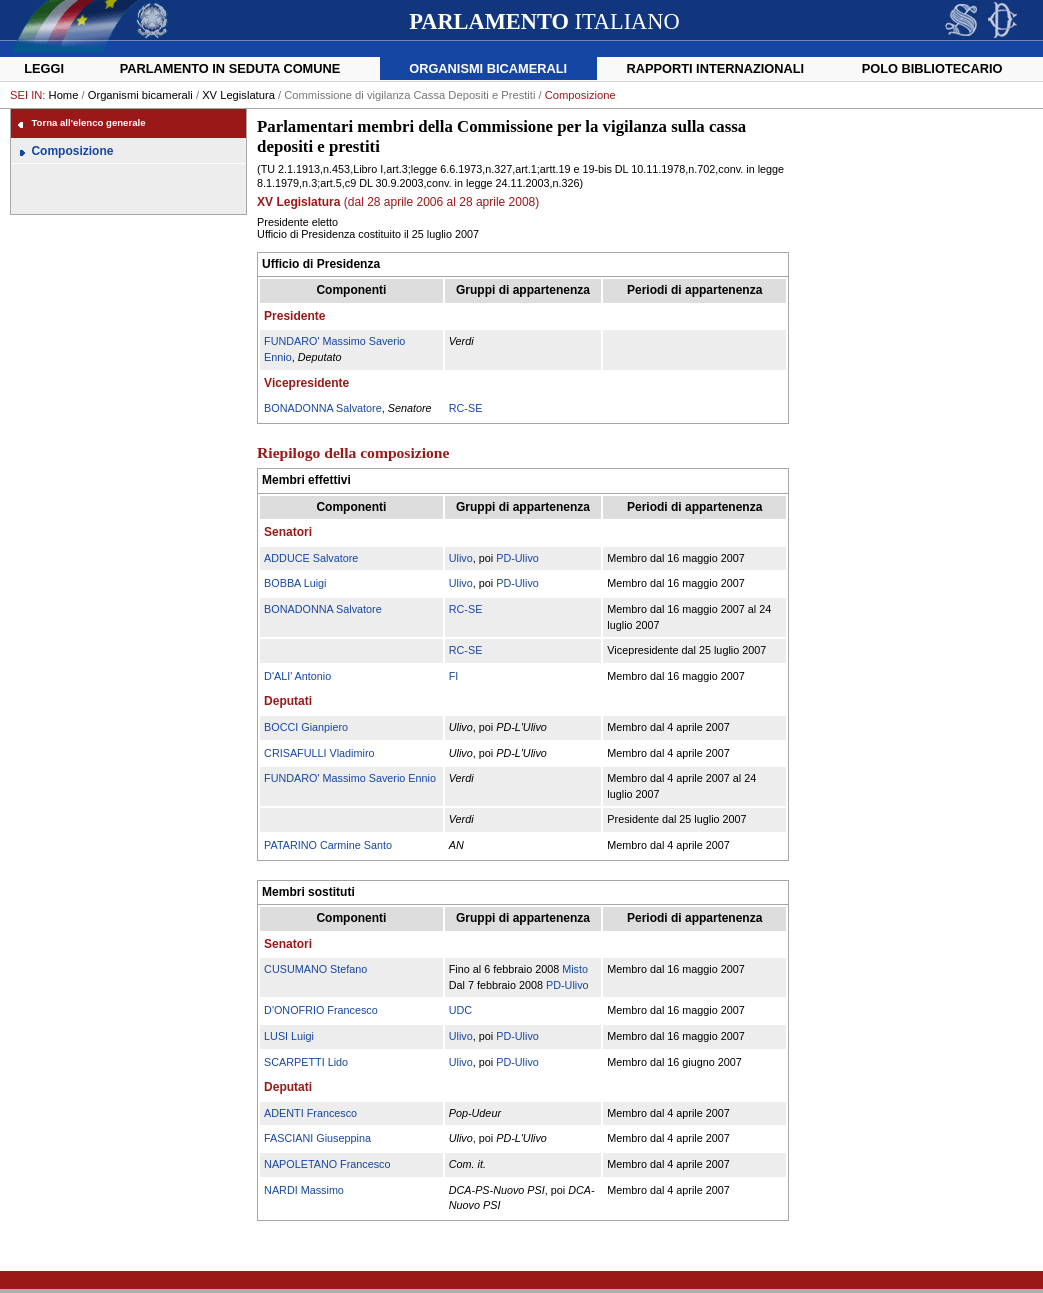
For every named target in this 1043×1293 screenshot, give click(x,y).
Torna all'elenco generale (88, 122)
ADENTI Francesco (310, 1113)
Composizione (72, 151)
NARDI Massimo (304, 1190)
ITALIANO (544, 21)
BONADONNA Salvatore (323, 408)
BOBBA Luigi (295, 583)
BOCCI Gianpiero (306, 727)
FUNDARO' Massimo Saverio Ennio (350, 778)
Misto (575, 969)
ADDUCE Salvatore (311, 558)
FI (454, 676)
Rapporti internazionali (715, 68)
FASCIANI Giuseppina (317, 1138)
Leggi (44, 68)
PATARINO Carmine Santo (328, 845)
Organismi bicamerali (488, 68)
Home (64, 95)
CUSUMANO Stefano (315, 969)
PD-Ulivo (517, 558)
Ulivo (461, 558)
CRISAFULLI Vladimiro (319, 753)
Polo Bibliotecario (932, 68)
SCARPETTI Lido (306, 1062)
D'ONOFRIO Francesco (321, 1010)
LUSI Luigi (289, 1036)
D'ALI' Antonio (297, 676)
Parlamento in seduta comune (230, 68)
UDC (460, 1010)
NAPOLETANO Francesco (327, 1164)
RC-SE (466, 408)
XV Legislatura (238, 95)
